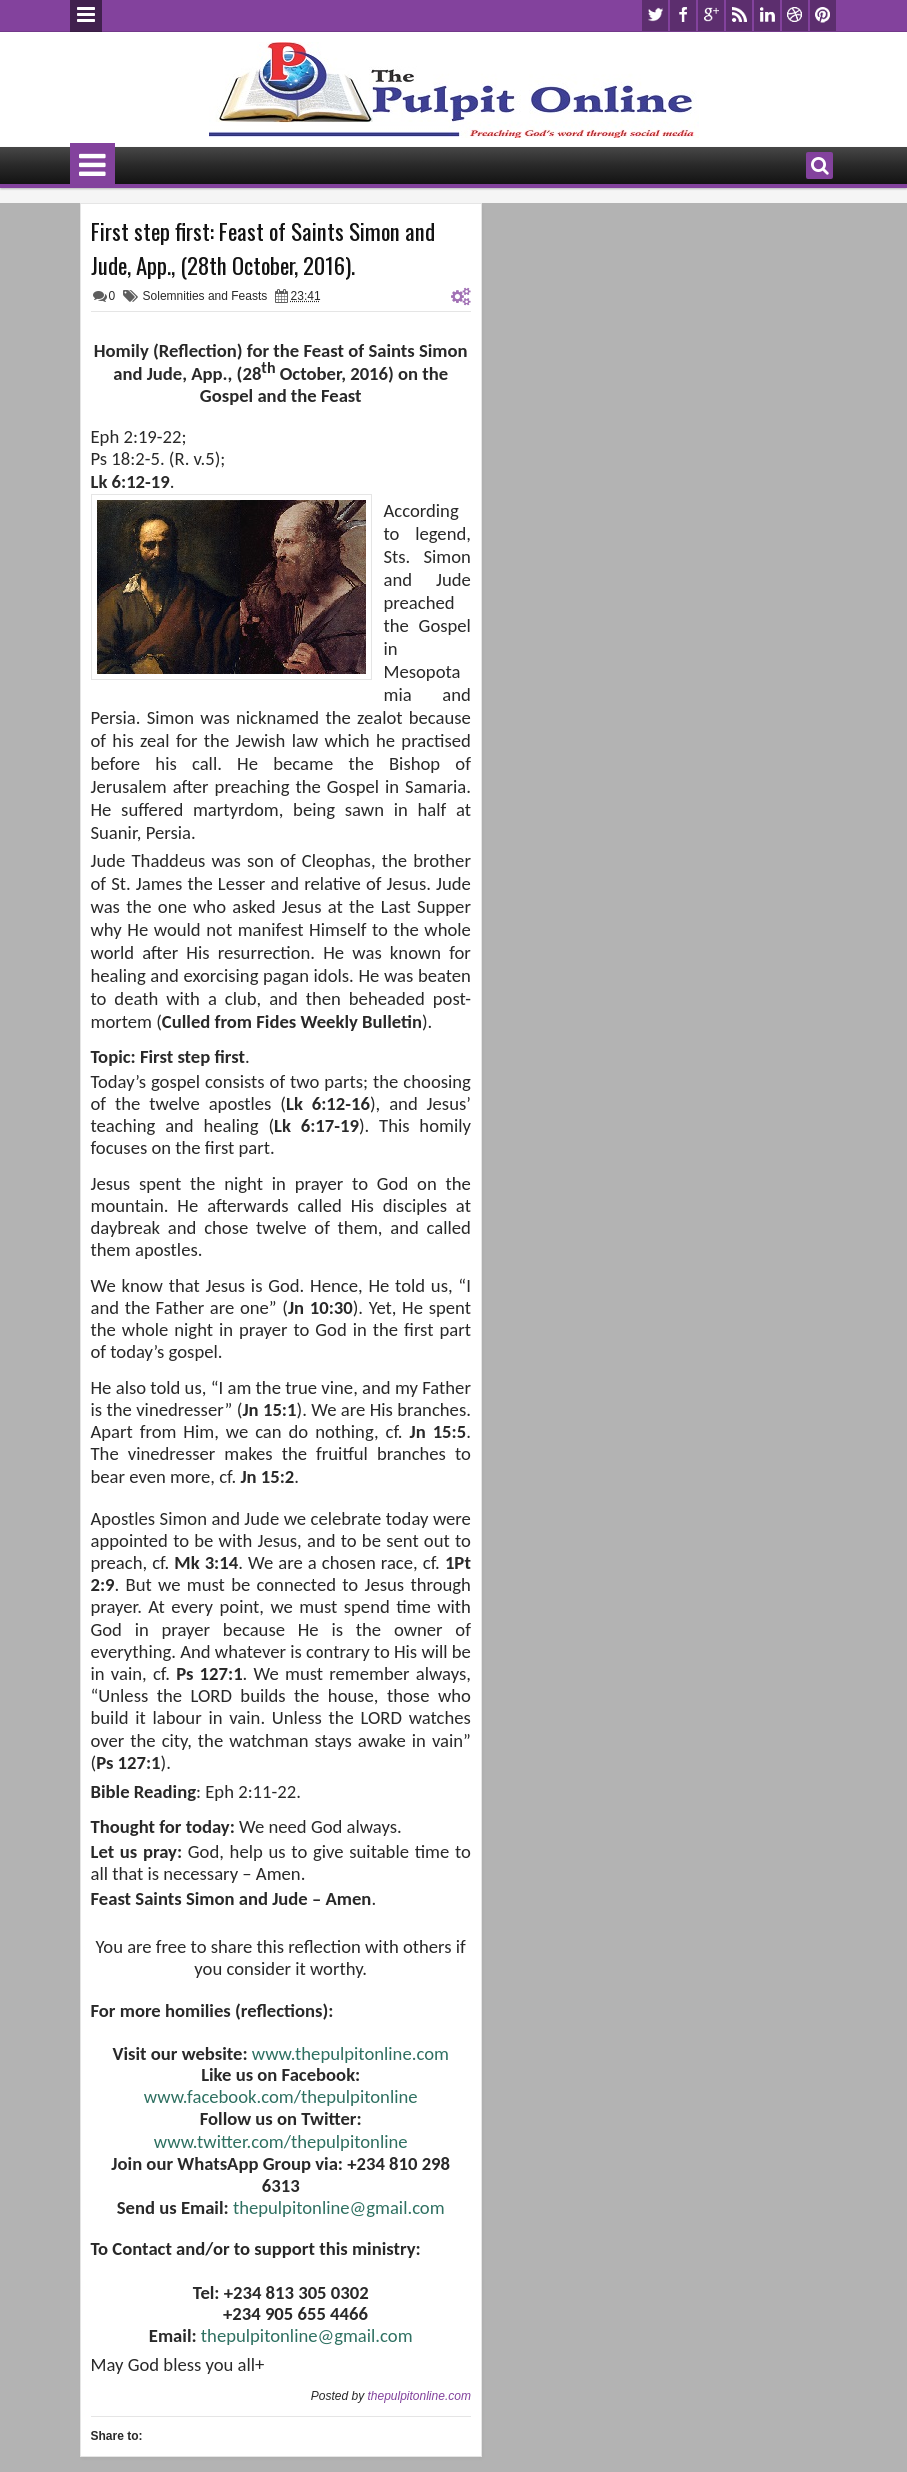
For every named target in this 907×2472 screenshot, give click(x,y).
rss (739, 15)
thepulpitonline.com (418, 2396)
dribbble (795, 15)
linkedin (767, 15)
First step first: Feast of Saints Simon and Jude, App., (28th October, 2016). (263, 248)
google (711, 15)
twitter (655, 15)
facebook (683, 15)
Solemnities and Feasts (205, 296)
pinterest (823, 15)
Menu (86, 16)
